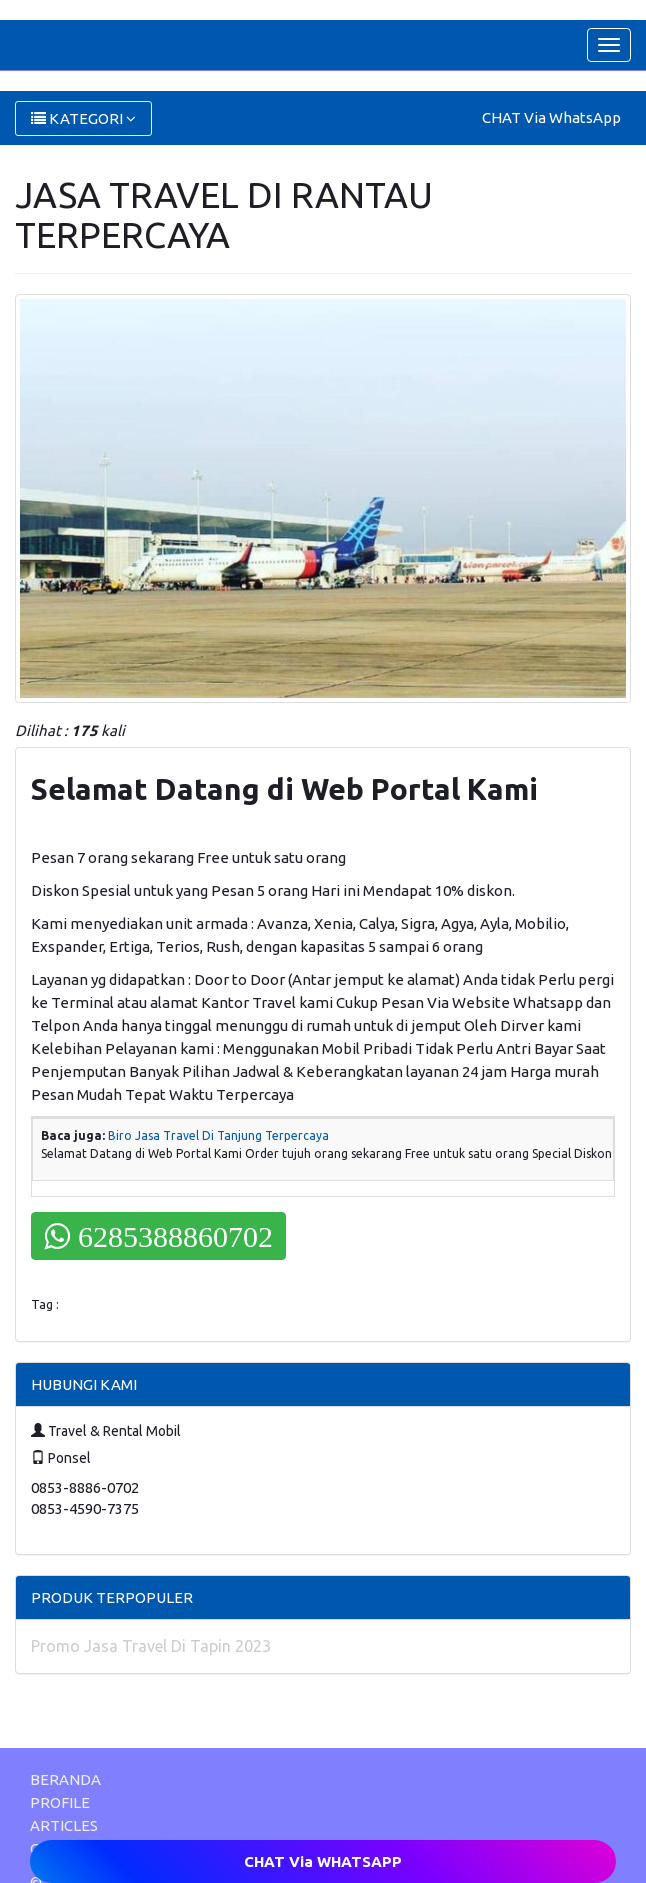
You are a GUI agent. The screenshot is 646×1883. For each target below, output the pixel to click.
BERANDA (65, 1779)
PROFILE (60, 1802)
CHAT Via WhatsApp (551, 117)
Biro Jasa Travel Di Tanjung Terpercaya (218, 1135)
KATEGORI (83, 118)
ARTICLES (64, 1825)
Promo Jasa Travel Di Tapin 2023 (151, 1646)
